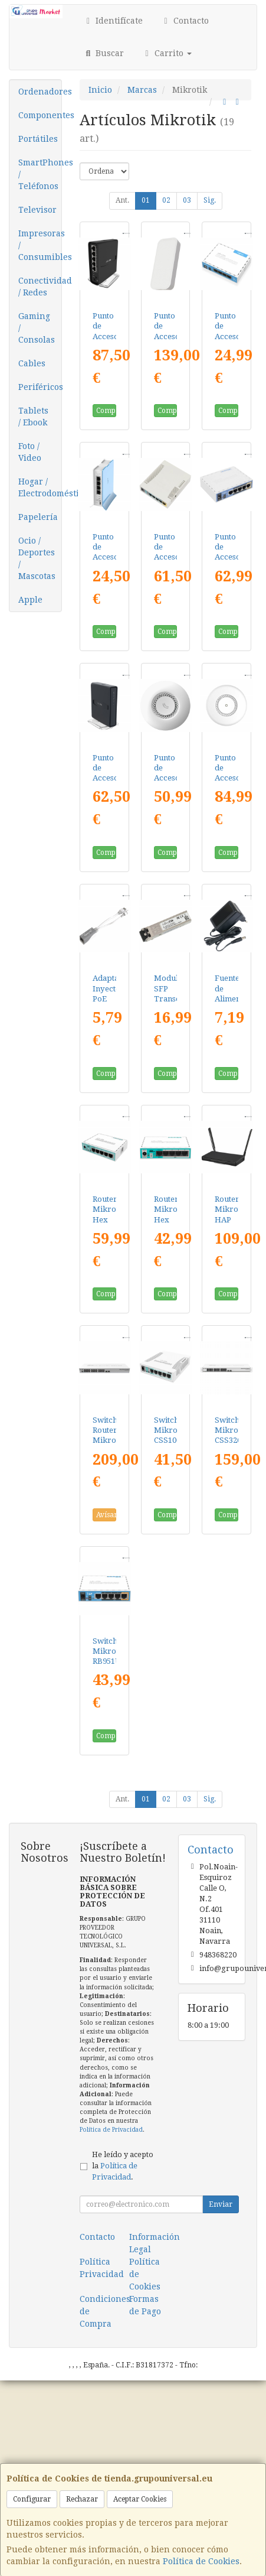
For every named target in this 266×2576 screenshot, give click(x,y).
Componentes (39, 115)
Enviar (220, 2204)
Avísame (106, 1515)
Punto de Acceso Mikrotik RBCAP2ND (174, 778)
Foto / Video (29, 452)
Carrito (167, 53)
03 (187, 200)
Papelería (38, 517)
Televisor (37, 209)
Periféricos (39, 387)
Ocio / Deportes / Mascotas (36, 558)
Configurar (32, 2499)
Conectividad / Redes (39, 286)
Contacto (184, 20)
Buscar (103, 53)
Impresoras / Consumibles (39, 245)
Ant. (122, 200)
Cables (31, 363)
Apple (30, 599)
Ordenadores (39, 91)
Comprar (106, 410)
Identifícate (113, 20)
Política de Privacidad (111, 2129)
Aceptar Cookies (139, 2499)
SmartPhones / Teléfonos (39, 174)
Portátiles (38, 139)
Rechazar (82, 2499)
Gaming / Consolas (36, 327)
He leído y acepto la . (122, 2165)
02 (166, 200)
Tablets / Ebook (33, 416)
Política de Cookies (201, 2561)
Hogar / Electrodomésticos (39, 487)
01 (146, 200)
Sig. (209, 200)
